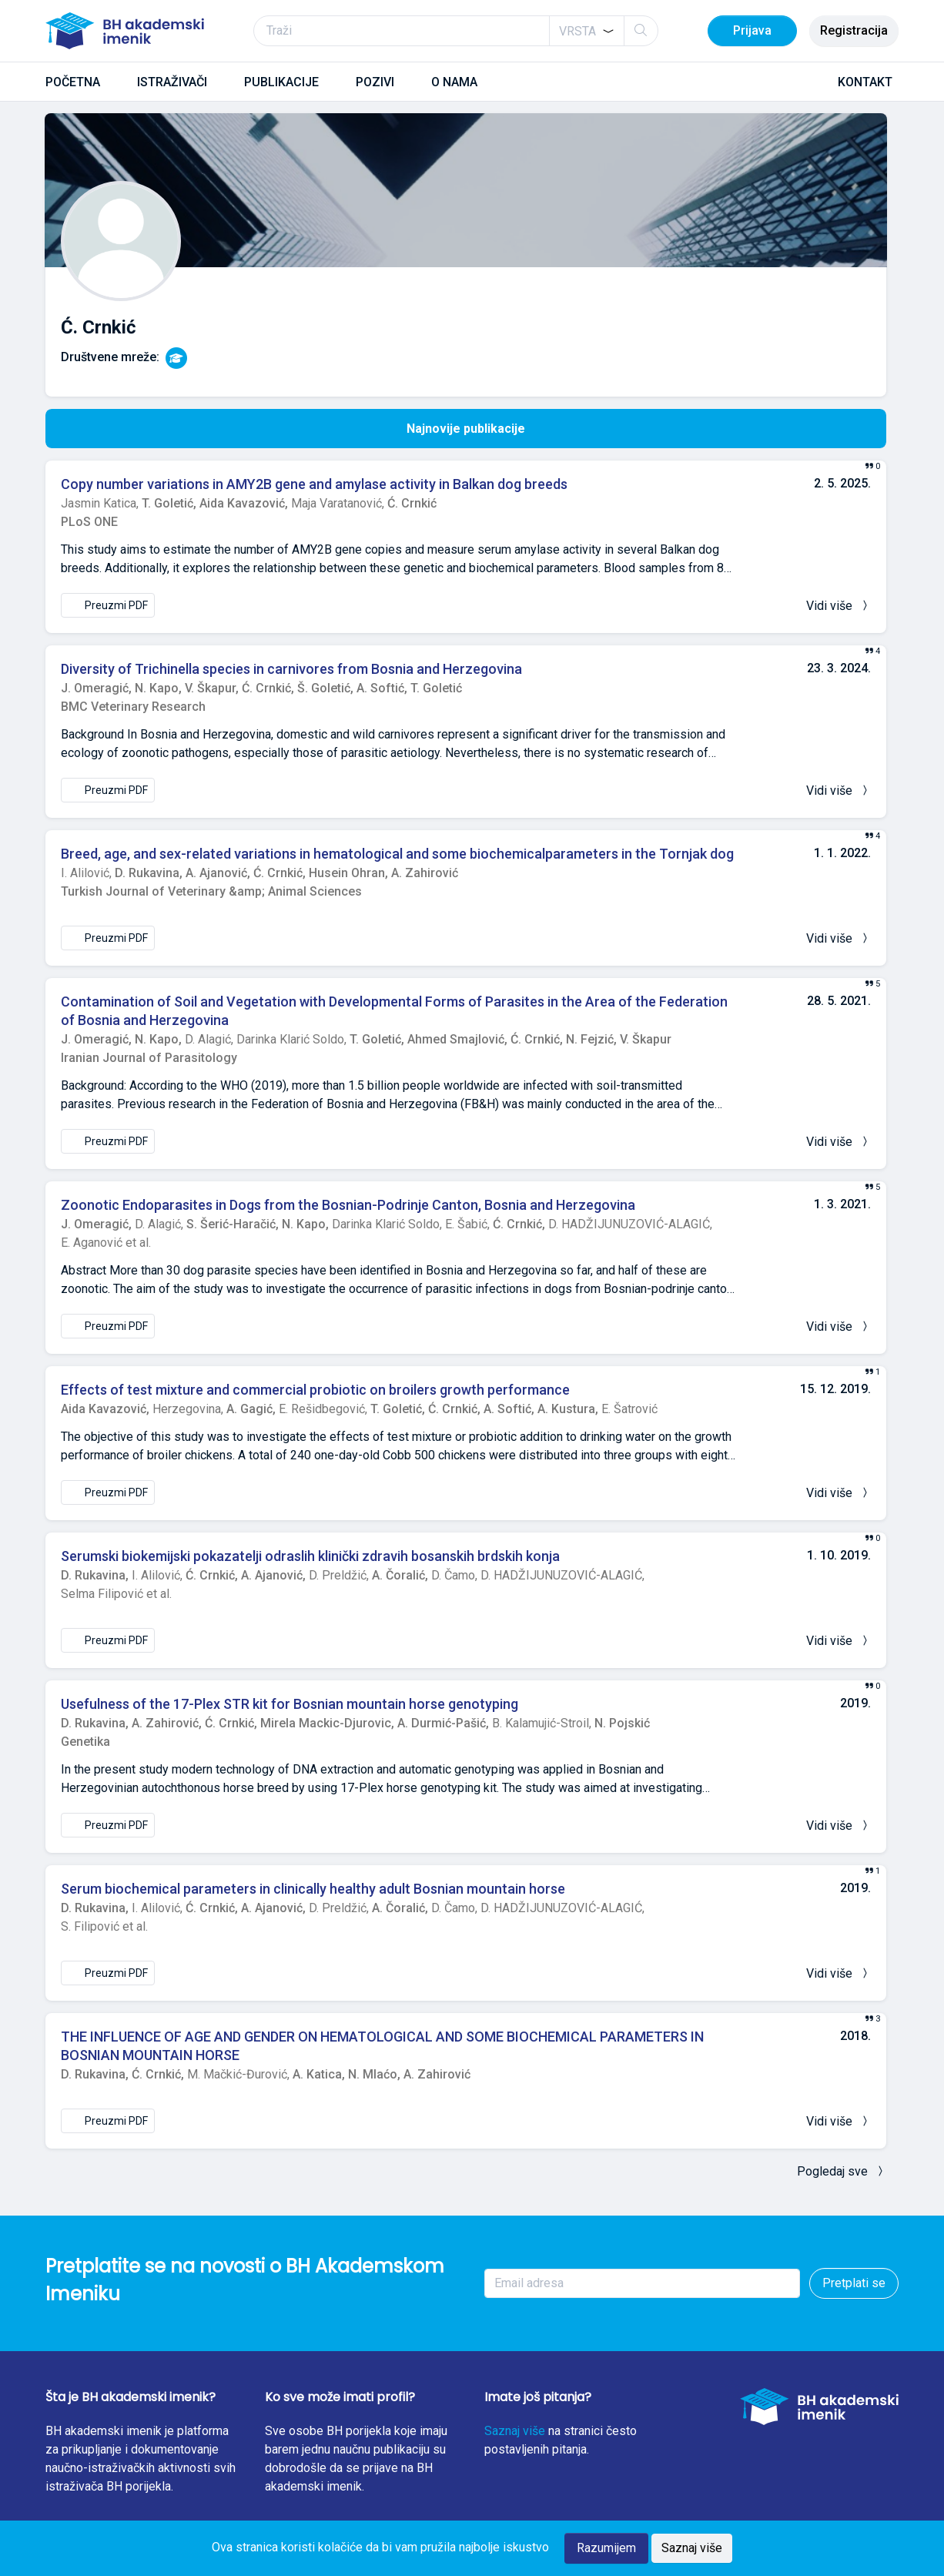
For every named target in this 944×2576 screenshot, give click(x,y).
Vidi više (838, 605)
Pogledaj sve (841, 2171)
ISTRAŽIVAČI (172, 82)
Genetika (85, 1741)
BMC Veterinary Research (133, 706)
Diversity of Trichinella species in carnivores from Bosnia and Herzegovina (291, 669)
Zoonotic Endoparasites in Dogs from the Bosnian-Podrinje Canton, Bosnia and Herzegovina (348, 1205)
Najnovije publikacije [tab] (466, 428)
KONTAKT (865, 82)
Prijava (752, 30)
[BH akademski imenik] (124, 30)
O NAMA (454, 82)
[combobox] (587, 30)
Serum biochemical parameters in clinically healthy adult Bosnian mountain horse (313, 1889)
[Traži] (455, 30)
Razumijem (606, 2548)
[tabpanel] (465, 1320)
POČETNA (72, 82)
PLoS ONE (89, 521)
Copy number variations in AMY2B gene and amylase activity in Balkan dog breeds (314, 484)
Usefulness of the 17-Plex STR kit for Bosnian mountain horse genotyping (289, 1704)
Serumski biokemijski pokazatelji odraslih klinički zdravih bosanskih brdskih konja (310, 1556)
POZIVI (375, 82)
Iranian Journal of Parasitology (149, 1057)
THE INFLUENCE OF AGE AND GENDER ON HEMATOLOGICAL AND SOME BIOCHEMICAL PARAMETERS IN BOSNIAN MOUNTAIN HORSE (382, 2045)
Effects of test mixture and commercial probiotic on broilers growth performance (315, 1390)
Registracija (854, 30)
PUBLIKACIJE (281, 82)
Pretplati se (853, 2283)
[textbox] (577, 31)
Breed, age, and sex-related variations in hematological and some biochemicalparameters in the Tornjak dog (397, 854)
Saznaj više (514, 2431)
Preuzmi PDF (108, 605)
